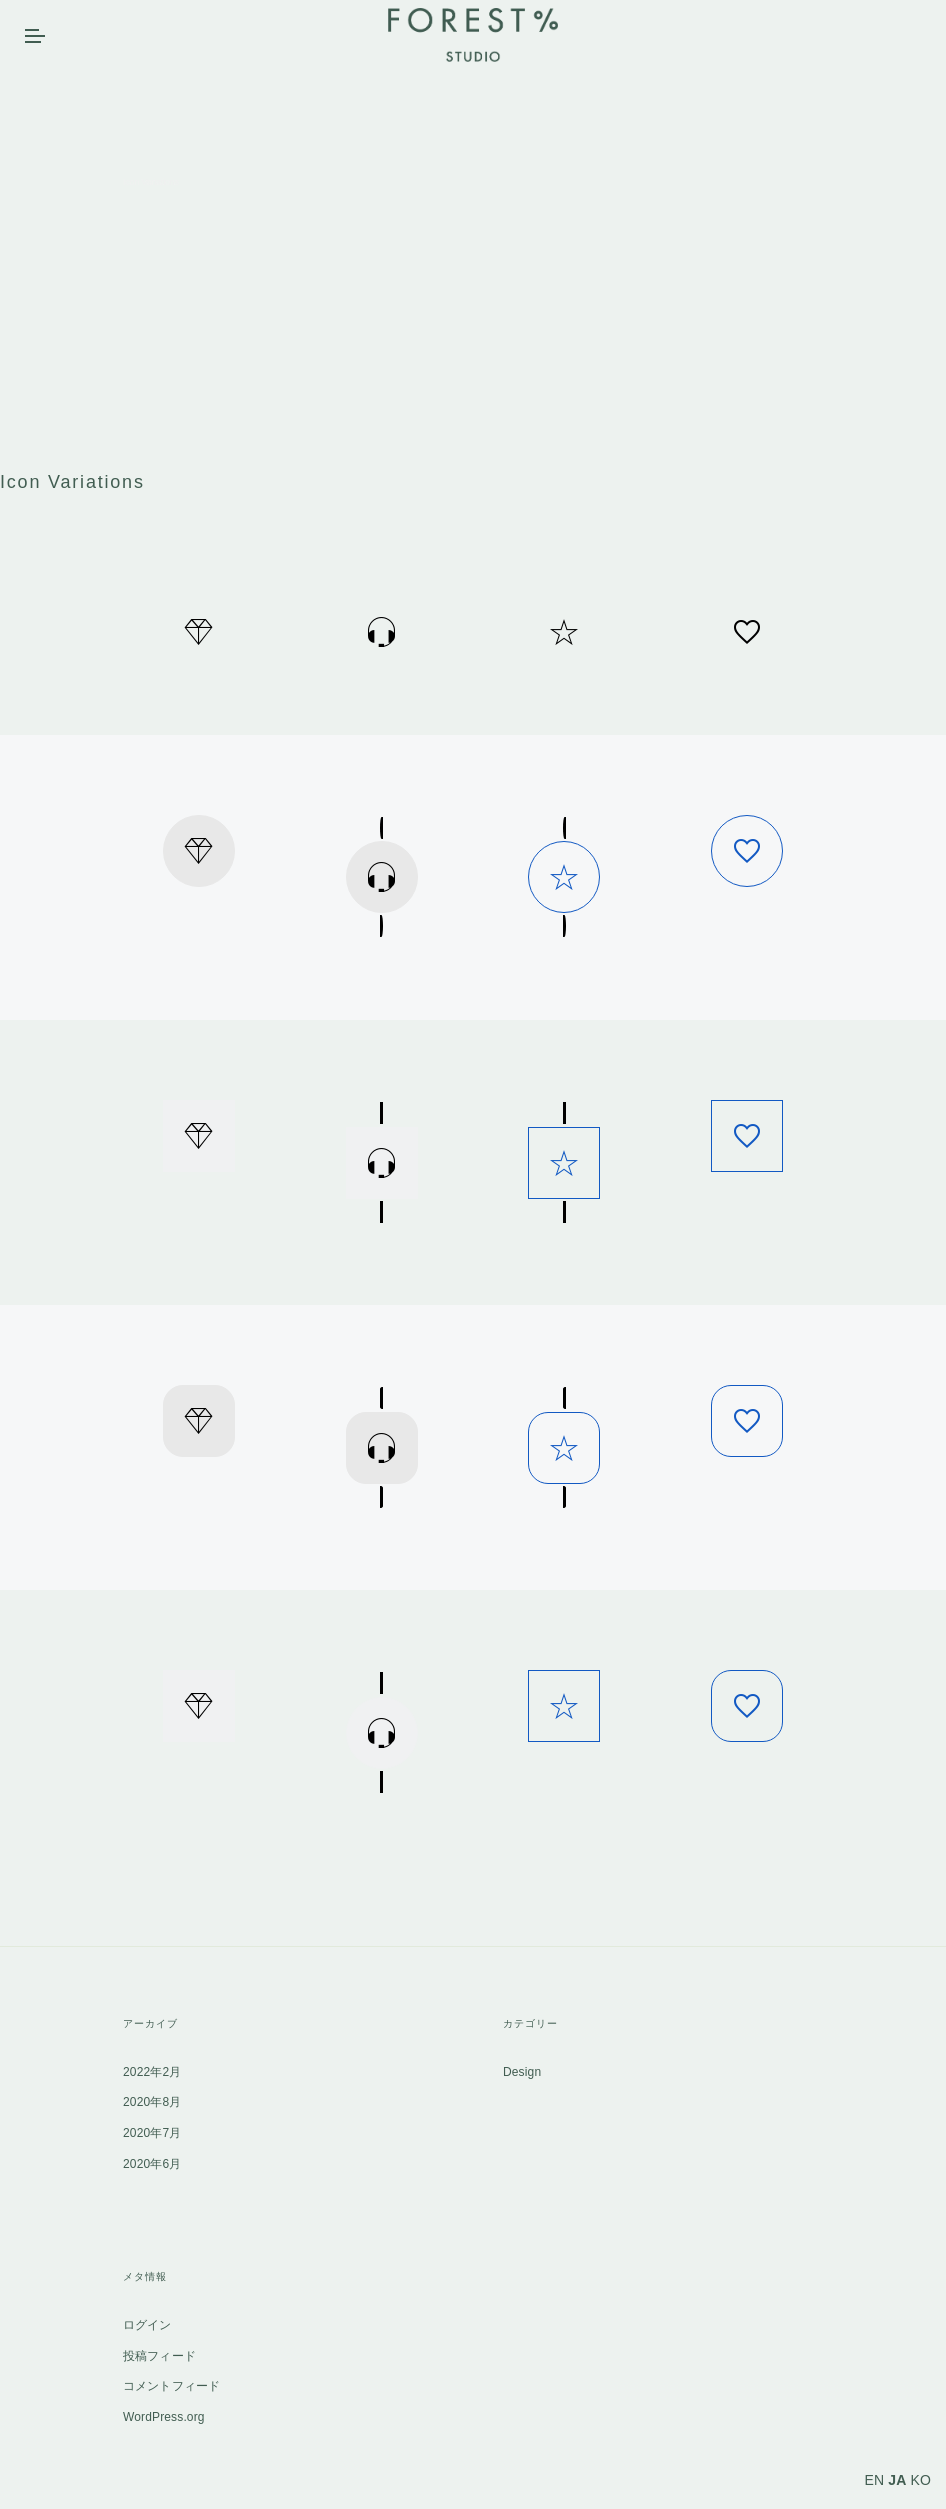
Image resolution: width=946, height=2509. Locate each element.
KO (920, 2480)
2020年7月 (152, 2133)
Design (522, 2072)
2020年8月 (152, 2102)
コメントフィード (171, 2386)
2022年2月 (152, 2072)
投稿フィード (159, 2356)
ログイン (147, 2325)
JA (897, 2480)
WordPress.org (164, 2417)
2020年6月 (152, 2164)
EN (875, 2480)
